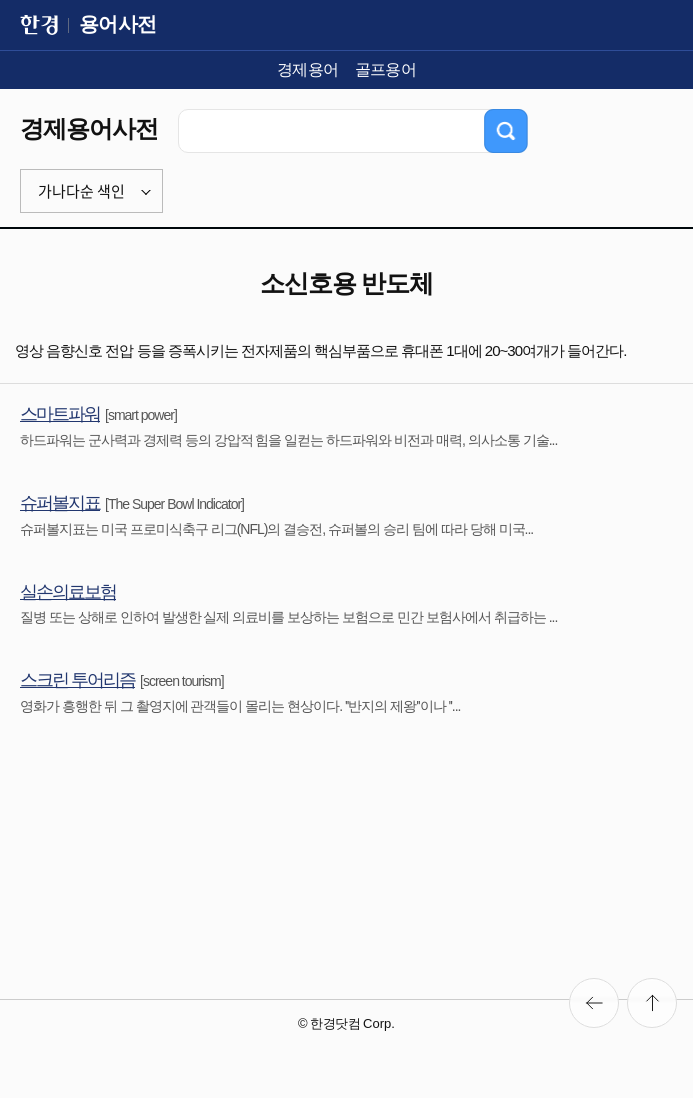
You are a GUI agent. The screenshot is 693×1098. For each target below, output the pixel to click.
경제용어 (308, 69)
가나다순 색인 (81, 191)
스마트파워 (60, 414)
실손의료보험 (68, 592)
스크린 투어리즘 (77, 680)
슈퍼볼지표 (60, 503)
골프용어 (386, 69)
